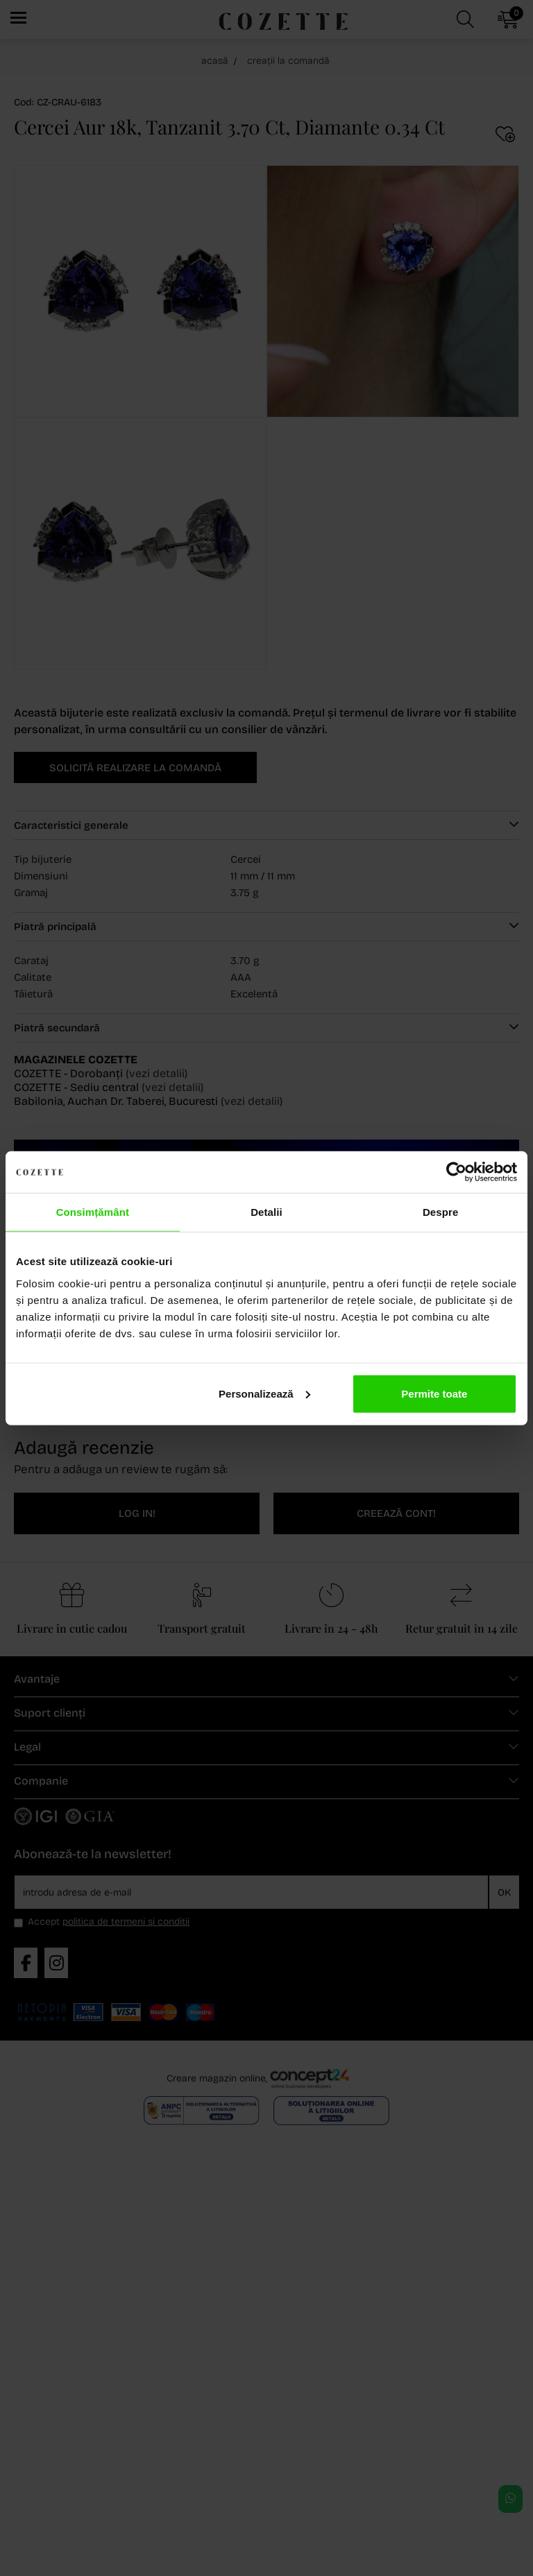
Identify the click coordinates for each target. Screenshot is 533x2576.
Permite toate (434, 1393)
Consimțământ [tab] (92, 1212)
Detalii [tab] (266, 1212)
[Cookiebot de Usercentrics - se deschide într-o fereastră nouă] (456, 1172)
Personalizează (264, 1393)
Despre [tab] (440, 1212)
